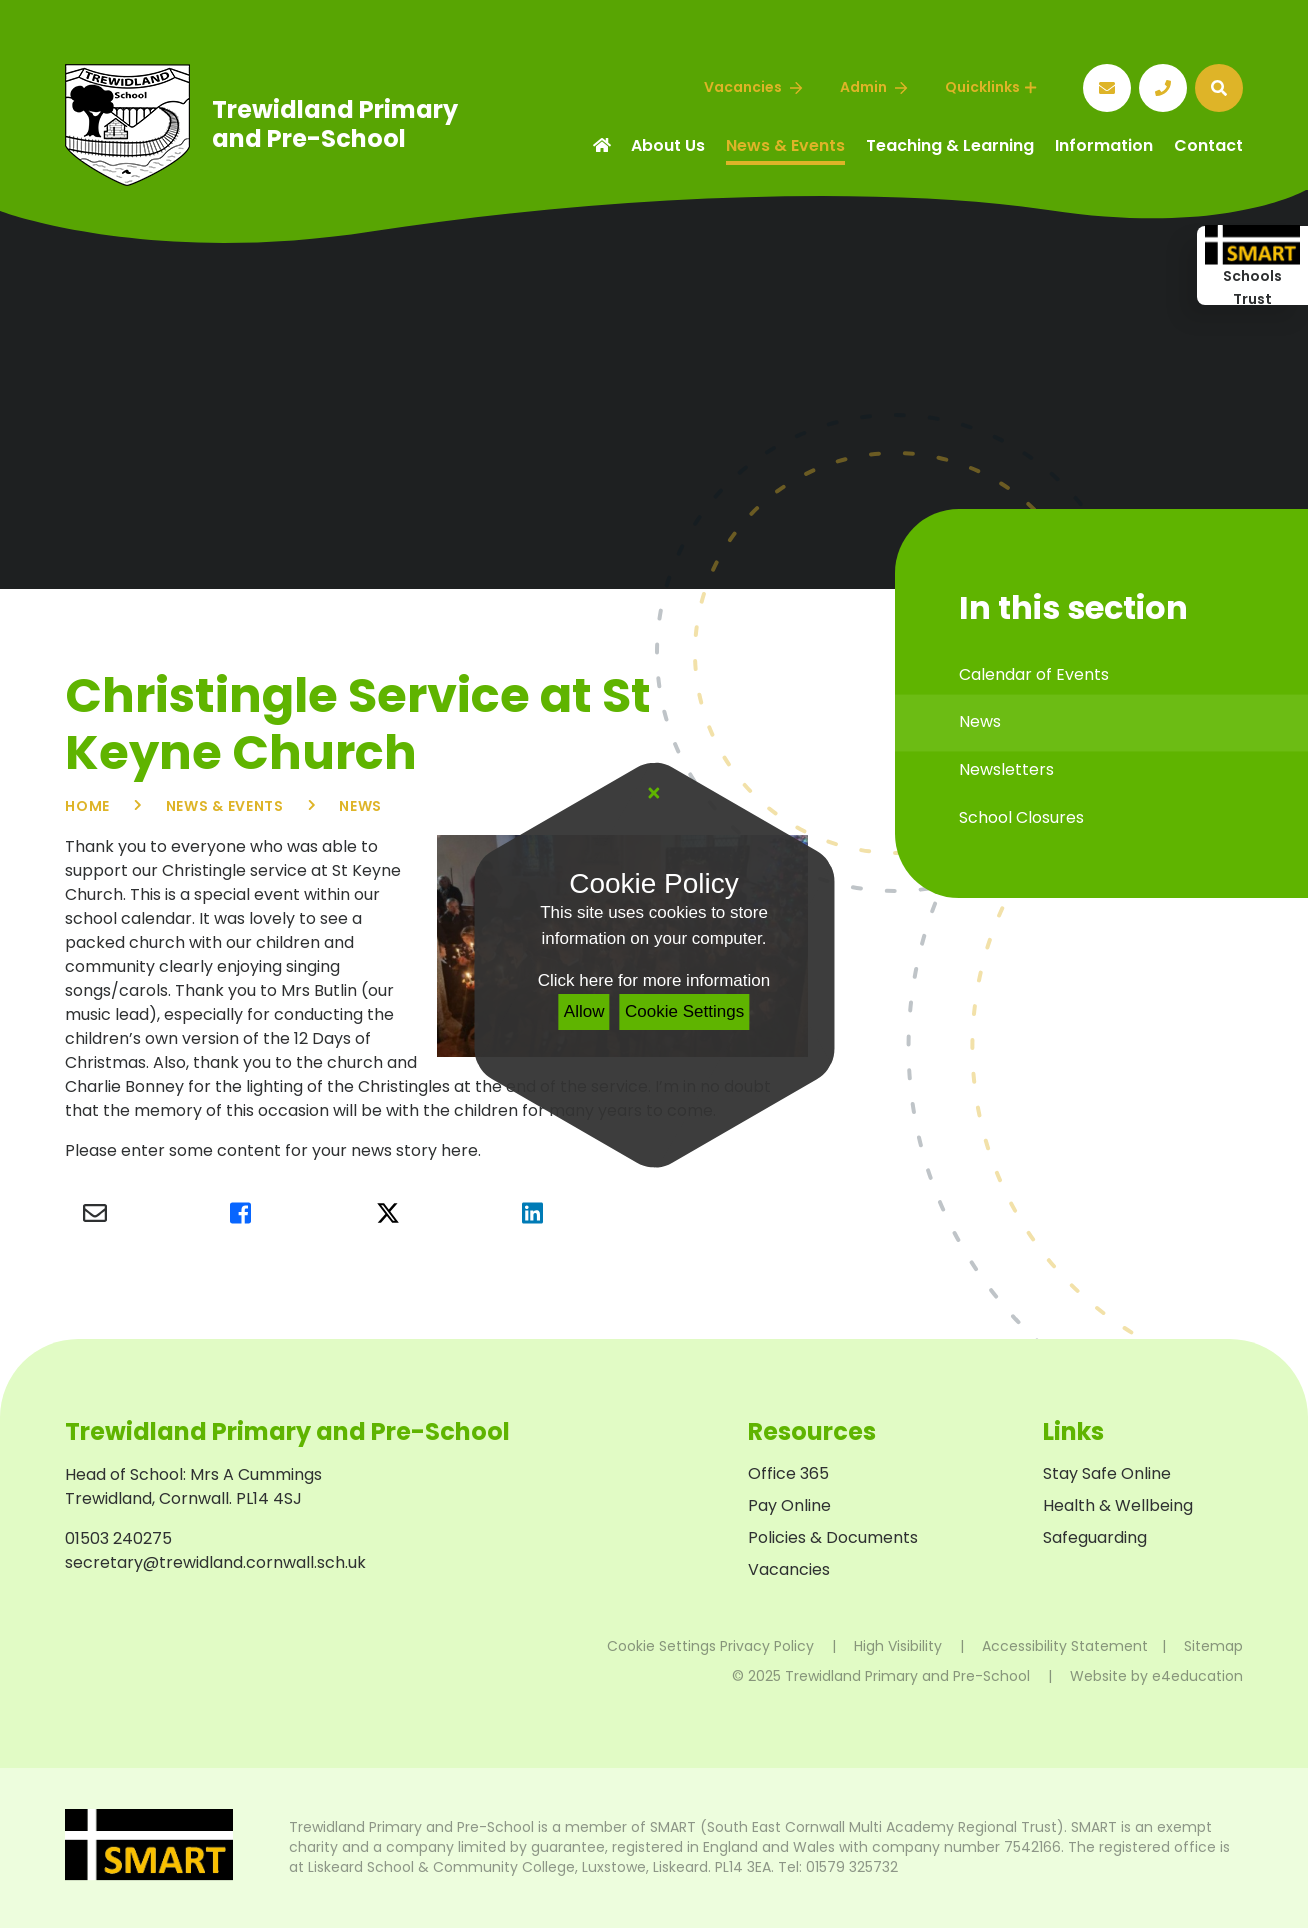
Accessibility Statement (1065, 1646)
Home (87, 806)
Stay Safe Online (1107, 1473)
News (360, 806)
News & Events (225, 806)
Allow (584, 1011)
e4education (1197, 1676)
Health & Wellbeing (1118, 1505)
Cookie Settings (684, 1011)
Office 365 (788, 1473)
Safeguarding (1095, 1537)
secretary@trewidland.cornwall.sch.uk (215, 1562)
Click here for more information (654, 980)
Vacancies (789, 1569)
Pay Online (789, 1505)
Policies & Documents (833, 1537)
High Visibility (898, 1646)
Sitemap (1213, 1646)
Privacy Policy (767, 1646)
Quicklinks (990, 87)
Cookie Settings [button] (661, 1646)
